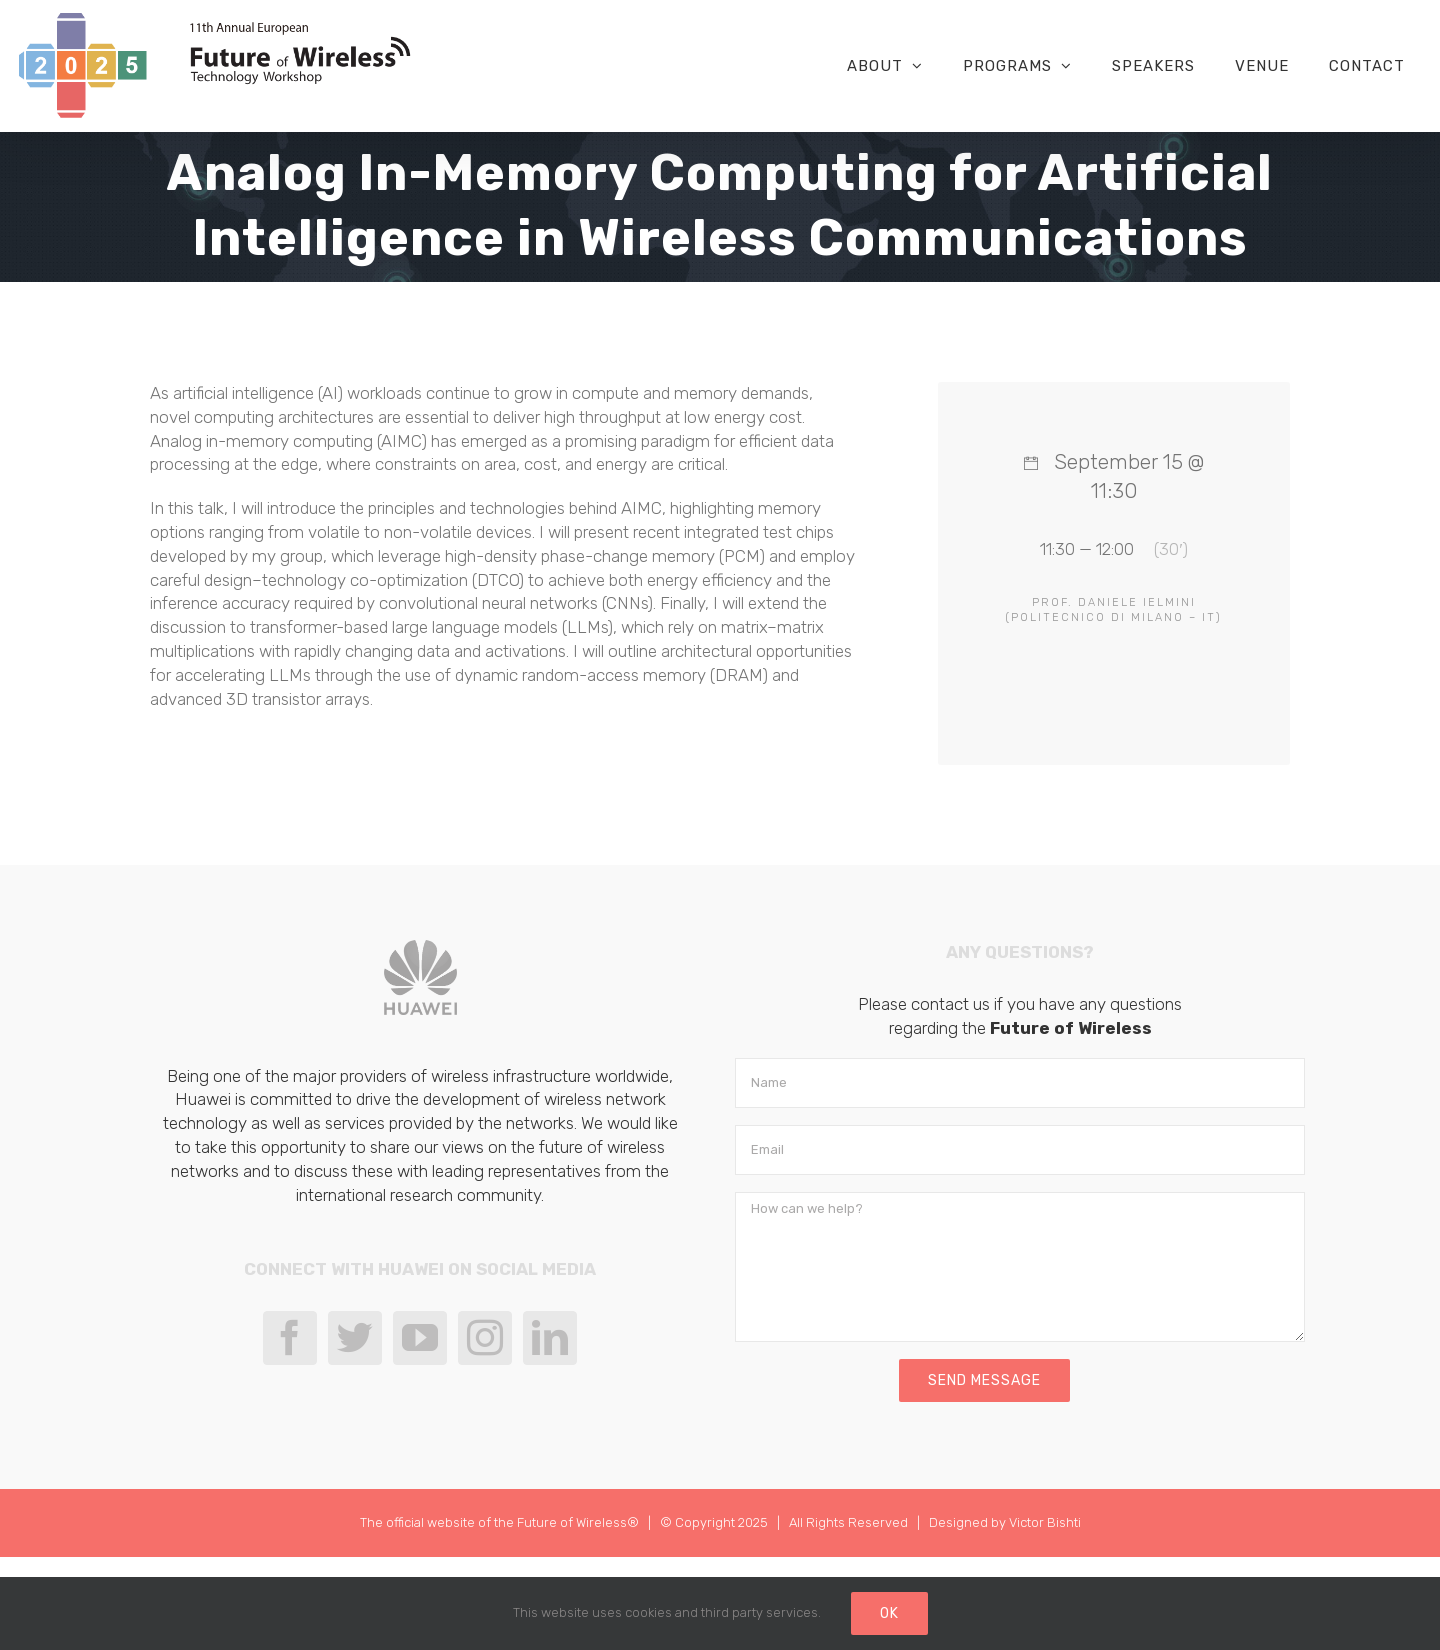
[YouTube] (420, 1338)
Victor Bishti (1045, 1522)
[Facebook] (290, 1338)
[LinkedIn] (550, 1338)
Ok (889, 1613)
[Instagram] (485, 1338)
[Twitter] (355, 1338)
